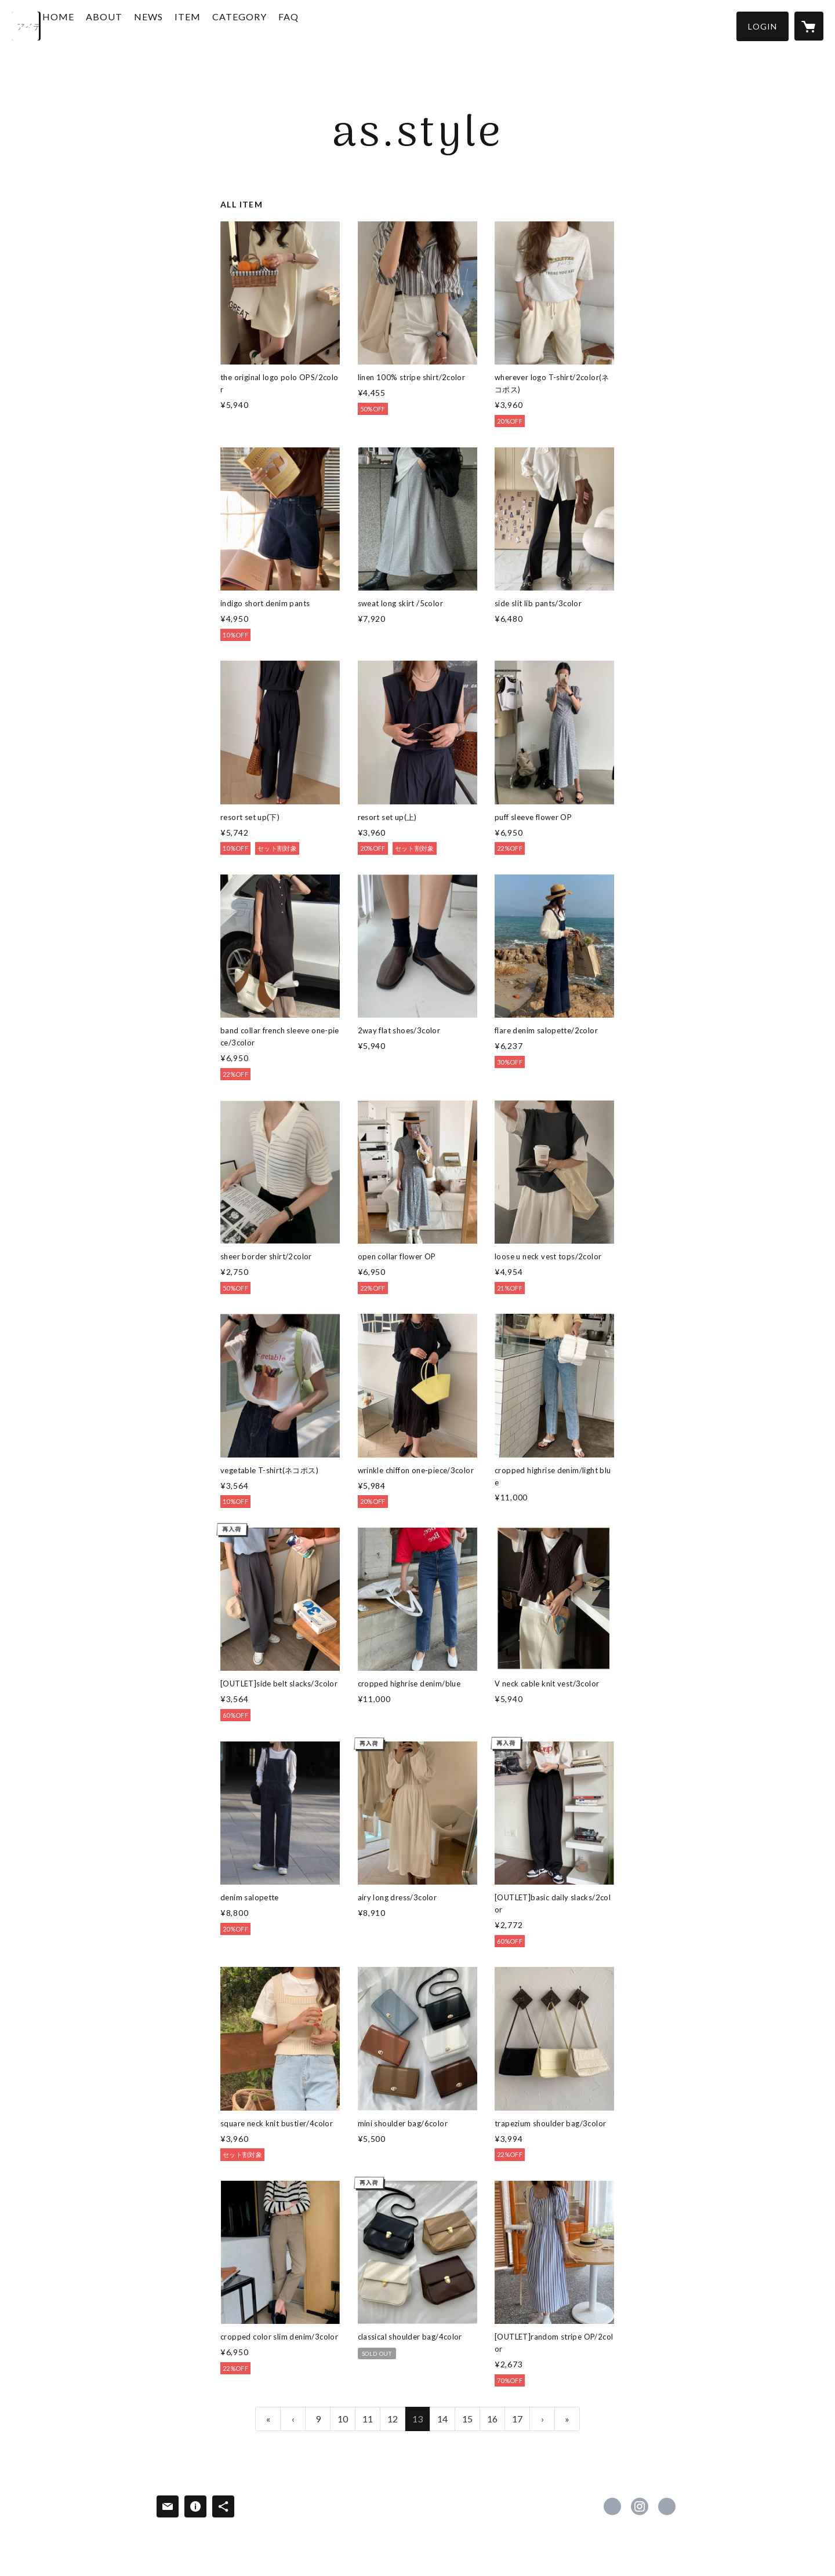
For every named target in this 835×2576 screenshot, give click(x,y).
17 (517, 2418)
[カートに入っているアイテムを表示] (808, 26)
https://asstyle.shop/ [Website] (667, 2506)
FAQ (321, 25)
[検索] (26, 26)
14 (442, 2418)
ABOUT (137, 25)
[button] (762, 26)
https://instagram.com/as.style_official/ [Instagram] (639, 2506)
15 (467, 2418)
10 (342, 2418)
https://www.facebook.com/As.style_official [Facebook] (612, 2506)
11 (367, 2418)
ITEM (221, 25)
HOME (91, 25)
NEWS (181, 25)
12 (392, 2418)
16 (492, 2418)
